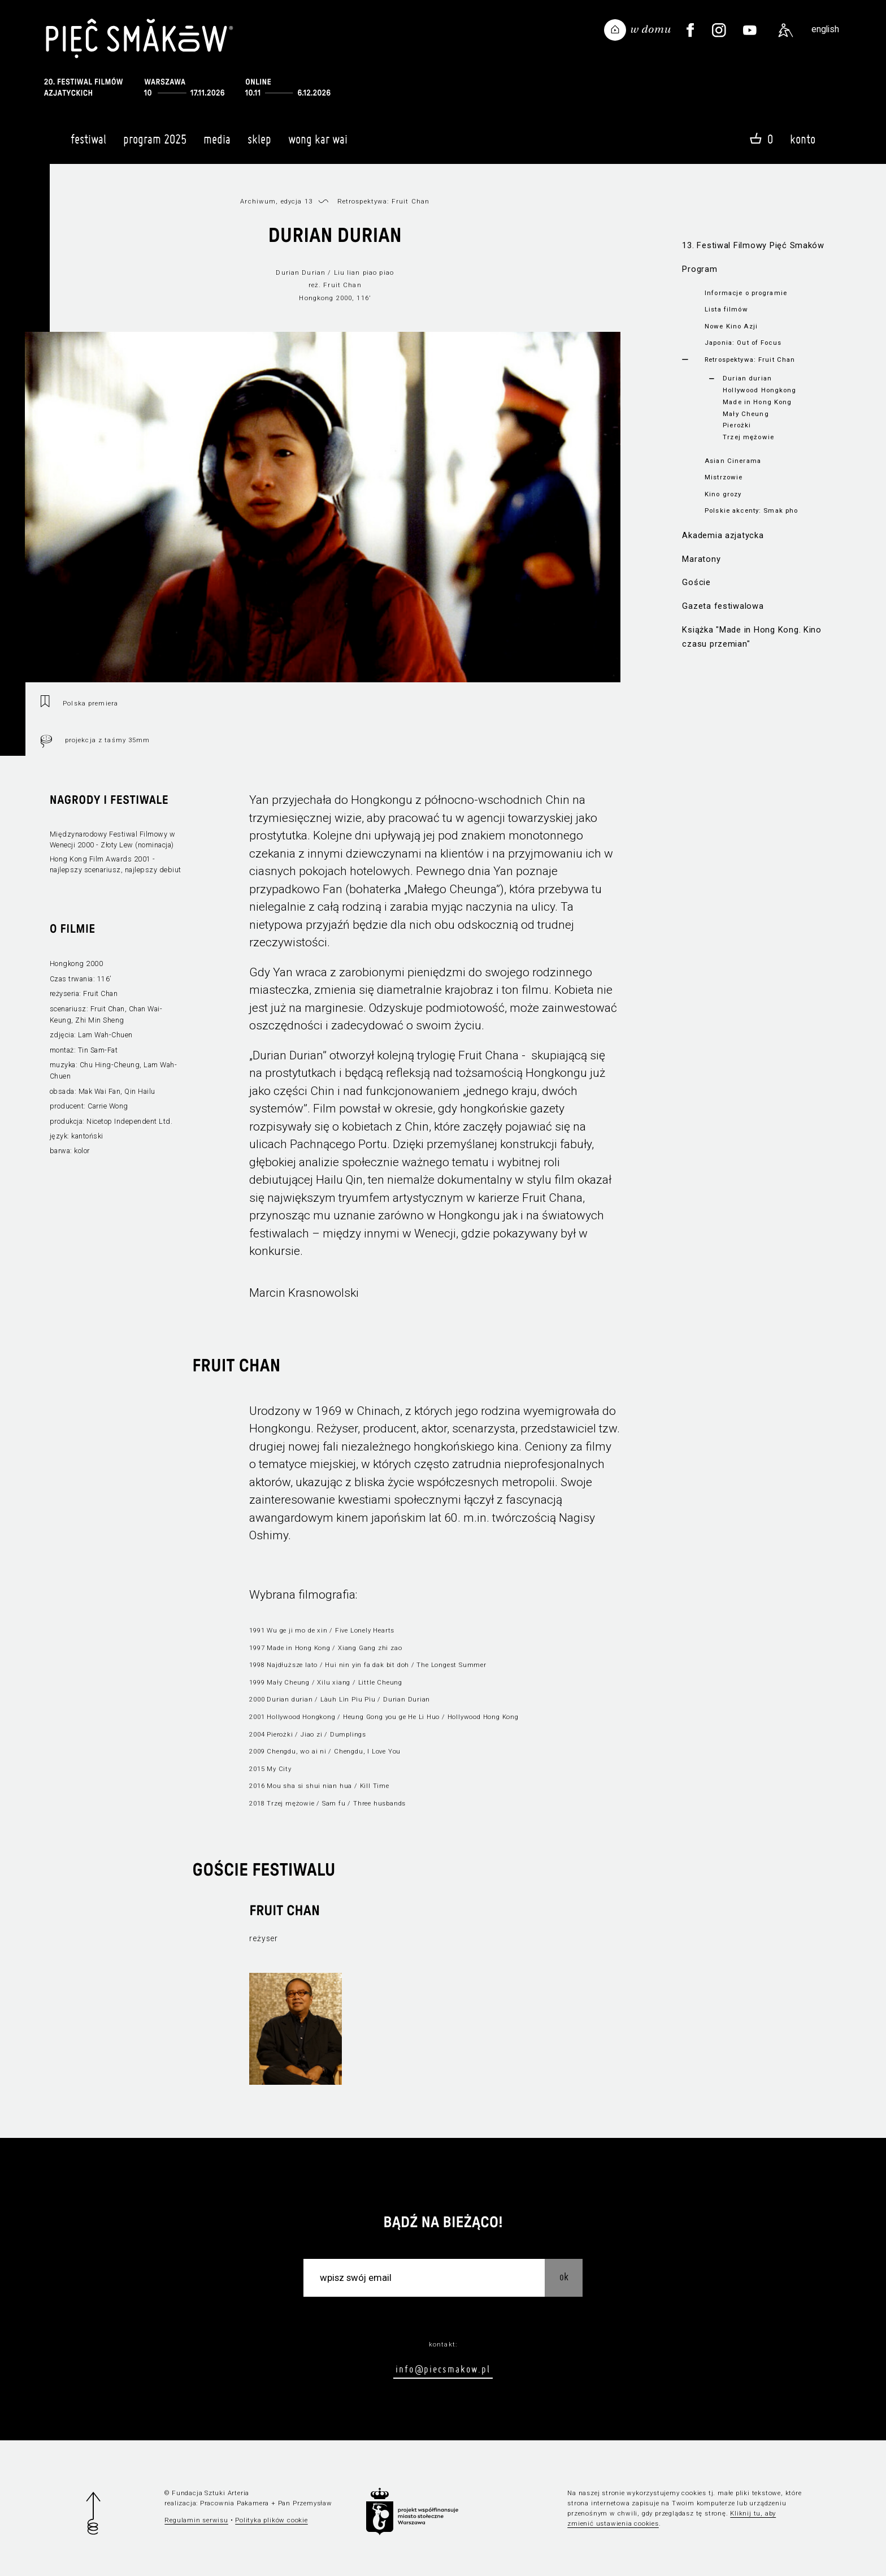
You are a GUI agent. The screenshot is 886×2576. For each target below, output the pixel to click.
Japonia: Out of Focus (743, 343)
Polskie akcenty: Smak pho (751, 510)
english (825, 29)
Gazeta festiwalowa (722, 606)
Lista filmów (726, 309)
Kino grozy (723, 494)
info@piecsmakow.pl (443, 2369)
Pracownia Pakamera (234, 2503)
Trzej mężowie (748, 437)
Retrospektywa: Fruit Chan (750, 359)
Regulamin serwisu (196, 2520)
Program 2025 (154, 144)
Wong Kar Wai (318, 144)
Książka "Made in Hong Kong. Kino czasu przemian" (752, 637)
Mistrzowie (723, 477)
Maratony (701, 559)
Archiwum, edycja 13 (276, 201)
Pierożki (737, 425)
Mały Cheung (745, 414)
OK (563, 2276)
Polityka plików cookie (271, 2520)
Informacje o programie (746, 293)
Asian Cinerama (733, 461)
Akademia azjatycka (722, 535)
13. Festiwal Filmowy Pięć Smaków (753, 245)
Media (217, 144)
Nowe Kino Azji (731, 326)
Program (699, 269)
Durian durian (747, 378)
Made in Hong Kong (757, 402)
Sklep (259, 144)
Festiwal (88, 144)
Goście (696, 582)
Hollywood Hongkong (759, 390)
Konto (802, 139)
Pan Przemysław (305, 2503)
